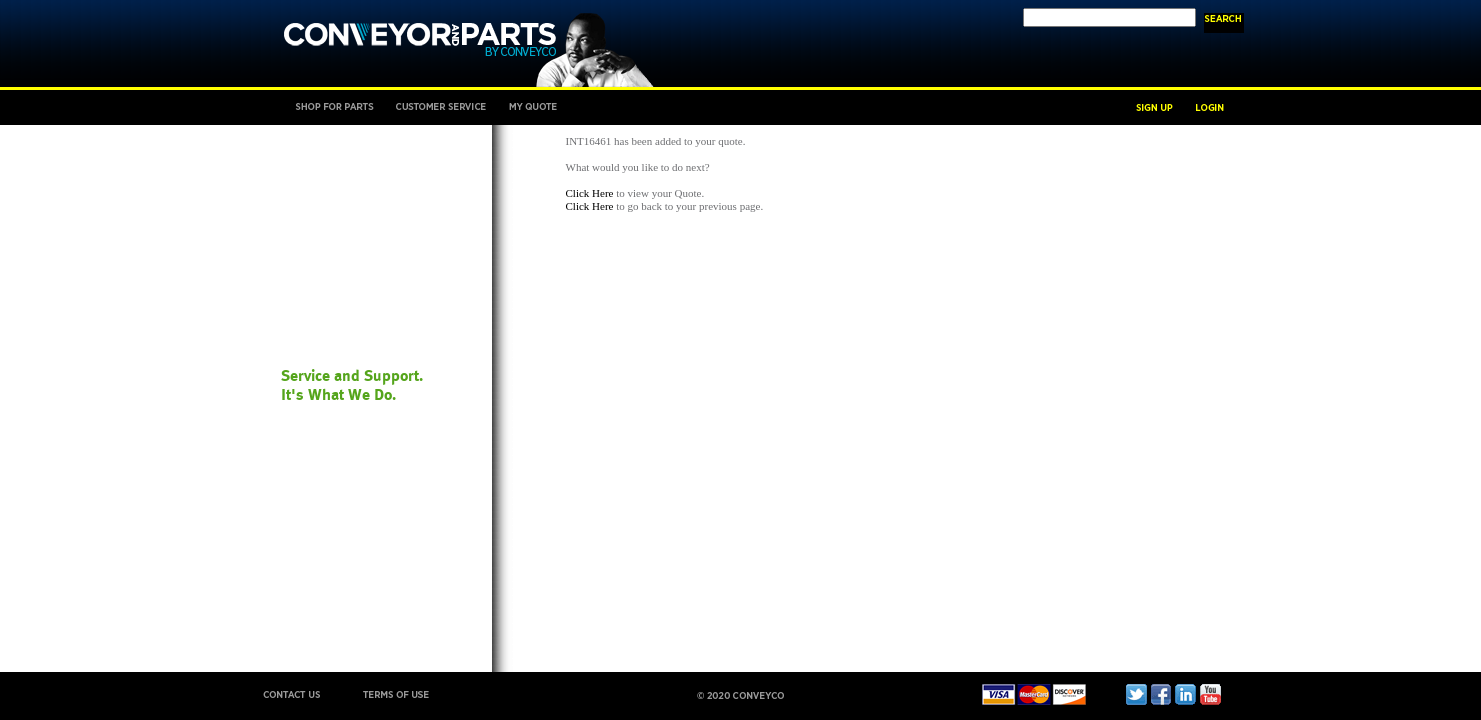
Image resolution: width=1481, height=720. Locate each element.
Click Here (590, 193)
